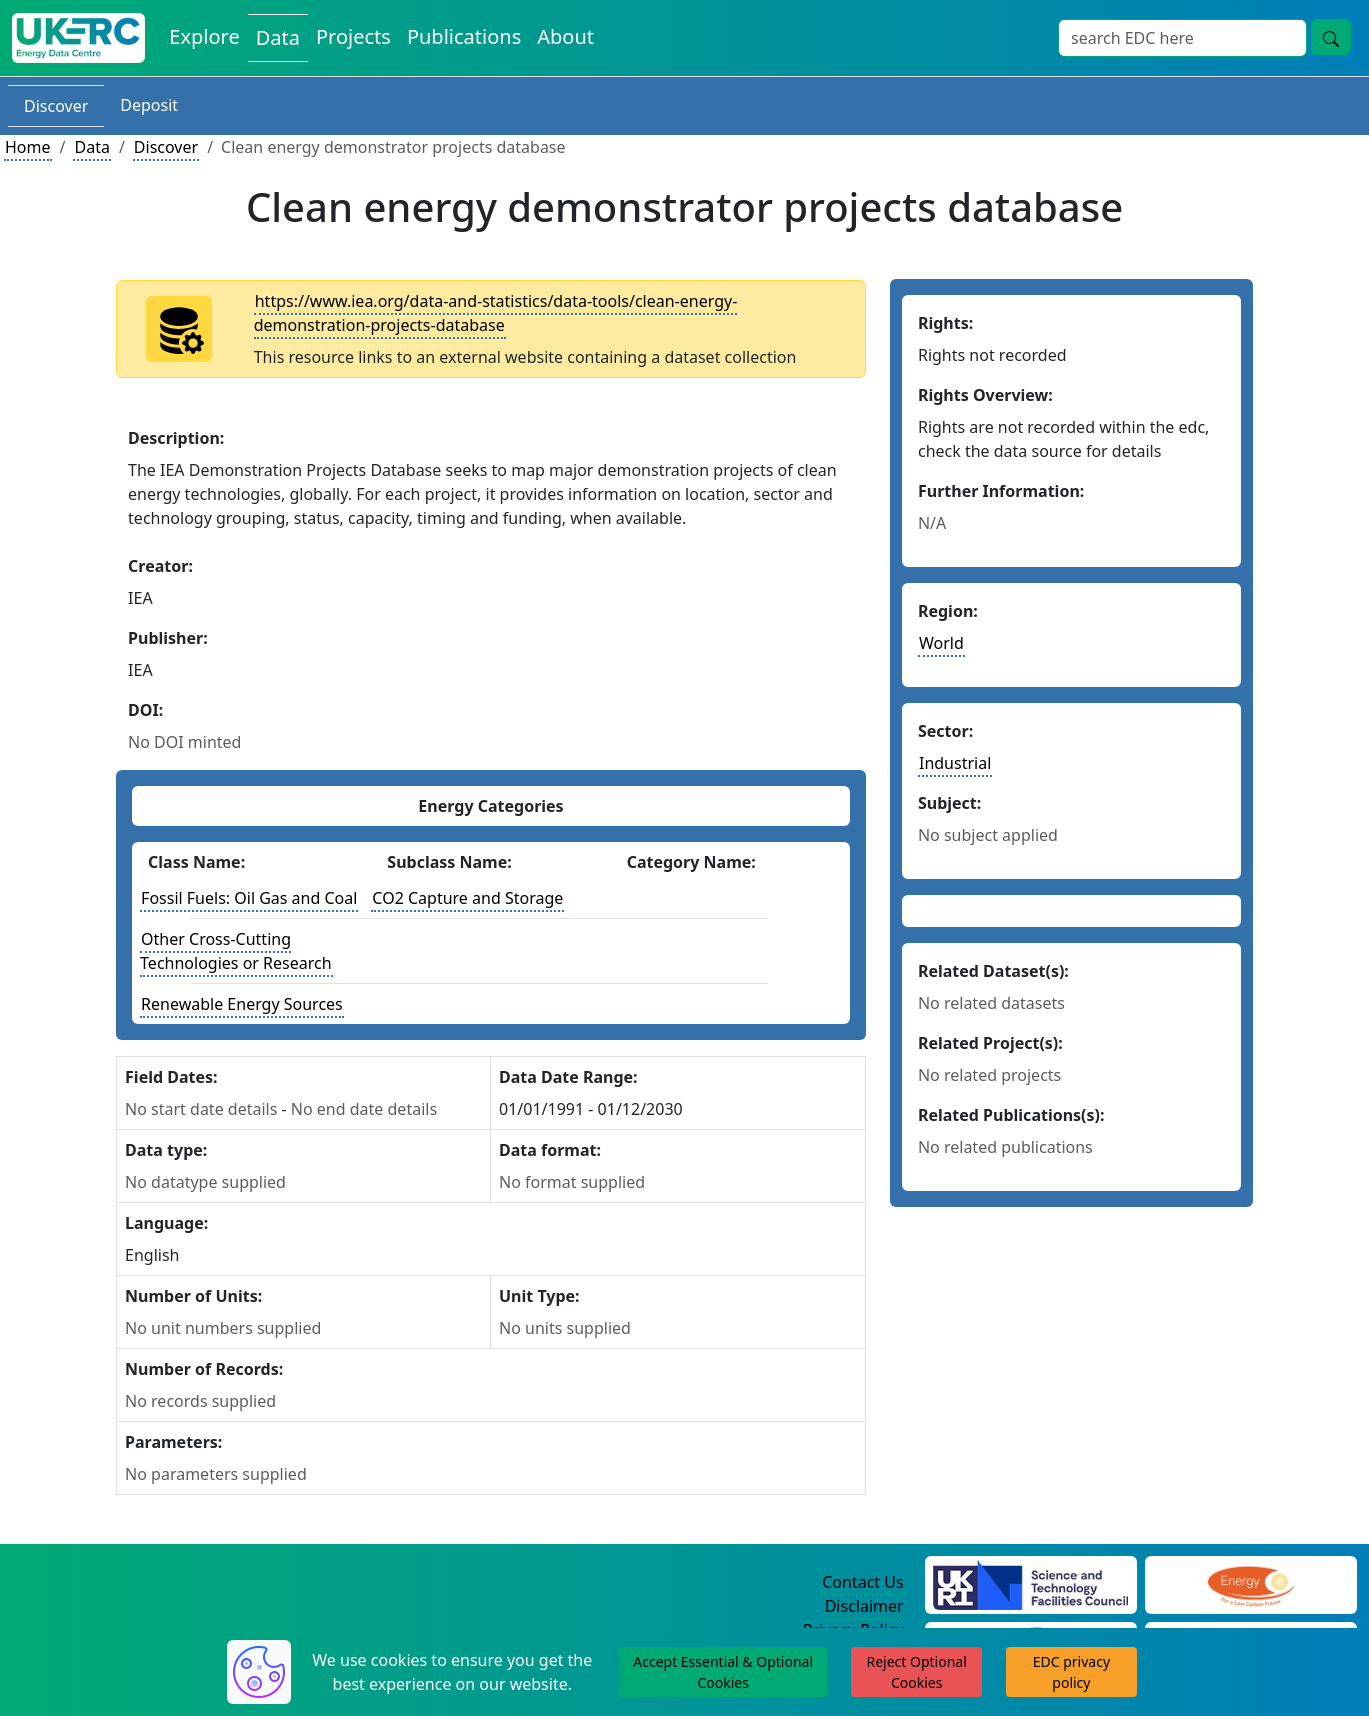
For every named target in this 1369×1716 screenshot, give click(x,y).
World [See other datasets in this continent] (941, 643)
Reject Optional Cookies (916, 1672)
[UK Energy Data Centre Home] (78, 38)
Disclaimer (864, 1606)
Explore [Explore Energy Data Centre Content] (204, 36)
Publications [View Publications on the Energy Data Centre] (464, 36)
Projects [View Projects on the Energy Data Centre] (353, 36)
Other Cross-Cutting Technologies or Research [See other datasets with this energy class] (236, 951)
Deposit (149, 105)
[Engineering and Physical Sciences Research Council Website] (1250, 1583)
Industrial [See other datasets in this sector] (955, 763)
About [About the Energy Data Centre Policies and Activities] (565, 36)
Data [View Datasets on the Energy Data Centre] (278, 37)
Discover (56, 106)
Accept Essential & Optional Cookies (723, 1672)
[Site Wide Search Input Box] (1182, 38)
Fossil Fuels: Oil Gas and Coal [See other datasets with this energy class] (249, 898)
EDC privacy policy (1071, 1672)
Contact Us (862, 1582)
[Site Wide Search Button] (1331, 37)
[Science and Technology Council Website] (1030, 1583)
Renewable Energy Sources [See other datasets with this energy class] (242, 1004)
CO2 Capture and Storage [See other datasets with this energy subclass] (467, 898)
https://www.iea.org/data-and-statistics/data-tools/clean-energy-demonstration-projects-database (496, 313)
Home (28, 147)
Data (91, 147)
